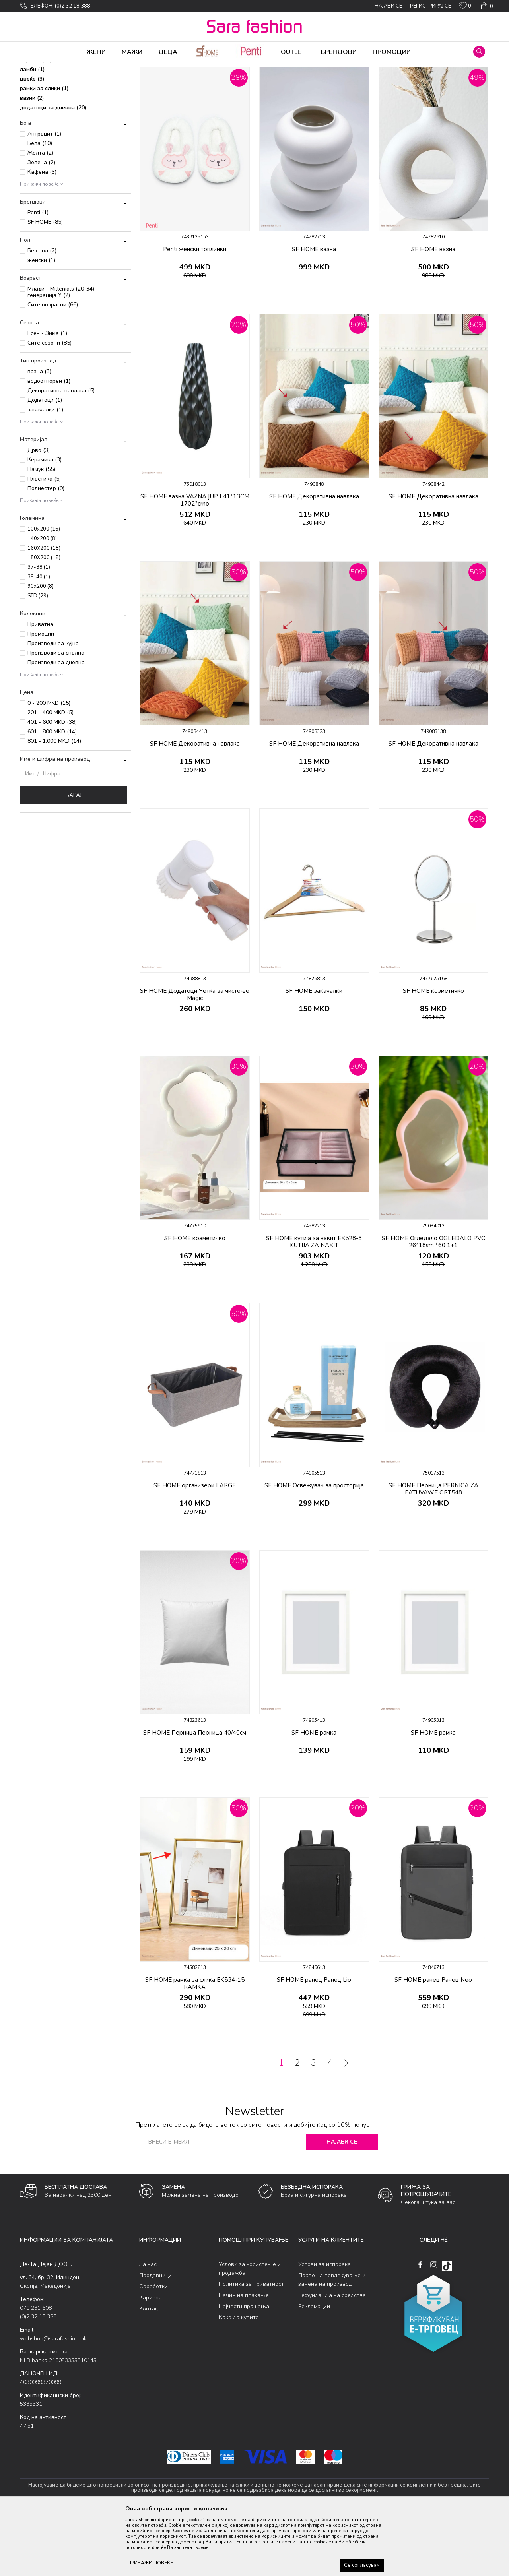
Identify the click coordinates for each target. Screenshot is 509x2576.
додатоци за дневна (53, 170)
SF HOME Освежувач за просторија (314, 1547)
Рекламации (314, 2368)
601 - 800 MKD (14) (52, 794)
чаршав (36, 122)
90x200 (40, 648)
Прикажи (398, 81)
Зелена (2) (41, 225)
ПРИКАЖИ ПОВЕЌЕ (150, 2563)
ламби (32, 132)
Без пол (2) (41, 313)
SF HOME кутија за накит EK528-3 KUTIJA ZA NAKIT (314, 1304)
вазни (32, 160)
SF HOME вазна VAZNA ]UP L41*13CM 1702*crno (194, 562)
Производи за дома (109, 67)
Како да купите (239, 2380)
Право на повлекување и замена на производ (331, 2342)
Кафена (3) (41, 234)
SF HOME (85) (45, 284)
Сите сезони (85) (49, 405)
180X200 (43, 620)
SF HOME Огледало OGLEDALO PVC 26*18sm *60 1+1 (433, 1304)
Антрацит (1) (44, 196)
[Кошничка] (486, 6)
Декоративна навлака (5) (61, 453)
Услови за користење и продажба (250, 2331)
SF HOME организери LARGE (194, 1547)
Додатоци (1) (44, 462)
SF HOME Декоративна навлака (314, 558)
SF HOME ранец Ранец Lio (314, 2042)
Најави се (341, 2204)
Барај (74, 857)
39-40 (38, 639)
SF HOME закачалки (314, 1053)
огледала (37, 112)
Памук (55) (41, 531)
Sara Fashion (34, 67)
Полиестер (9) (45, 550)
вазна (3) (39, 434)
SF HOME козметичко (433, 1053)
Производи (67, 67)
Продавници (155, 2337)
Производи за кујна (53, 705)
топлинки (36, 103)
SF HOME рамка (313, 1795)
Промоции (40, 696)
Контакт (150, 2371)
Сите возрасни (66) (52, 367)
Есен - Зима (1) (47, 395)
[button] (479, 52)
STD (37, 658)
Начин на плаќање (244, 2357)
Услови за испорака (324, 2326)
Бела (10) (39, 205)
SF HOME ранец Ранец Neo (433, 2042)
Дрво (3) (38, 512)
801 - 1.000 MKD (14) (54, 803)
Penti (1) (38, 275)
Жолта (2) (40, 215)
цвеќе (32, 141)
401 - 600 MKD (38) (52, 784)
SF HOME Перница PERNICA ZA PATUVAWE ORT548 (433, 1551)
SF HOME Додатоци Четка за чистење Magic (194, 1057)
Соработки (153, 2349)
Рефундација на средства (332, 2357)
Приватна (40, 686)
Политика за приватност (251, 2346)
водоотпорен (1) (48, 443)
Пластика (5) (44, 541)
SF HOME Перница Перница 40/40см (194, 1795)
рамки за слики (44, 151)
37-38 (38, 629)
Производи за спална (55, 715)
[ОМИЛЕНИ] (465, 7)
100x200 (43, 591)
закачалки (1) (45, 472)
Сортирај (328, 81)
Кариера (150, 2360)
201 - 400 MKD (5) (50, 775)
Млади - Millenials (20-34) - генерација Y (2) (62, 354)
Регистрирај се (430, 6)
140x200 (42, 601)
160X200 (43, 610)
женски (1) (41, 322)
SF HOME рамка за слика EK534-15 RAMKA (195, 2046)
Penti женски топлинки (194, 311)
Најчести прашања (244, 2368)
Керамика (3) (44, 522)
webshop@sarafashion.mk (53, 2401)
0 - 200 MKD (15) (48, 765)
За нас (148, 2326)
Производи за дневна (56, 725)
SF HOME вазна (314, 311)
